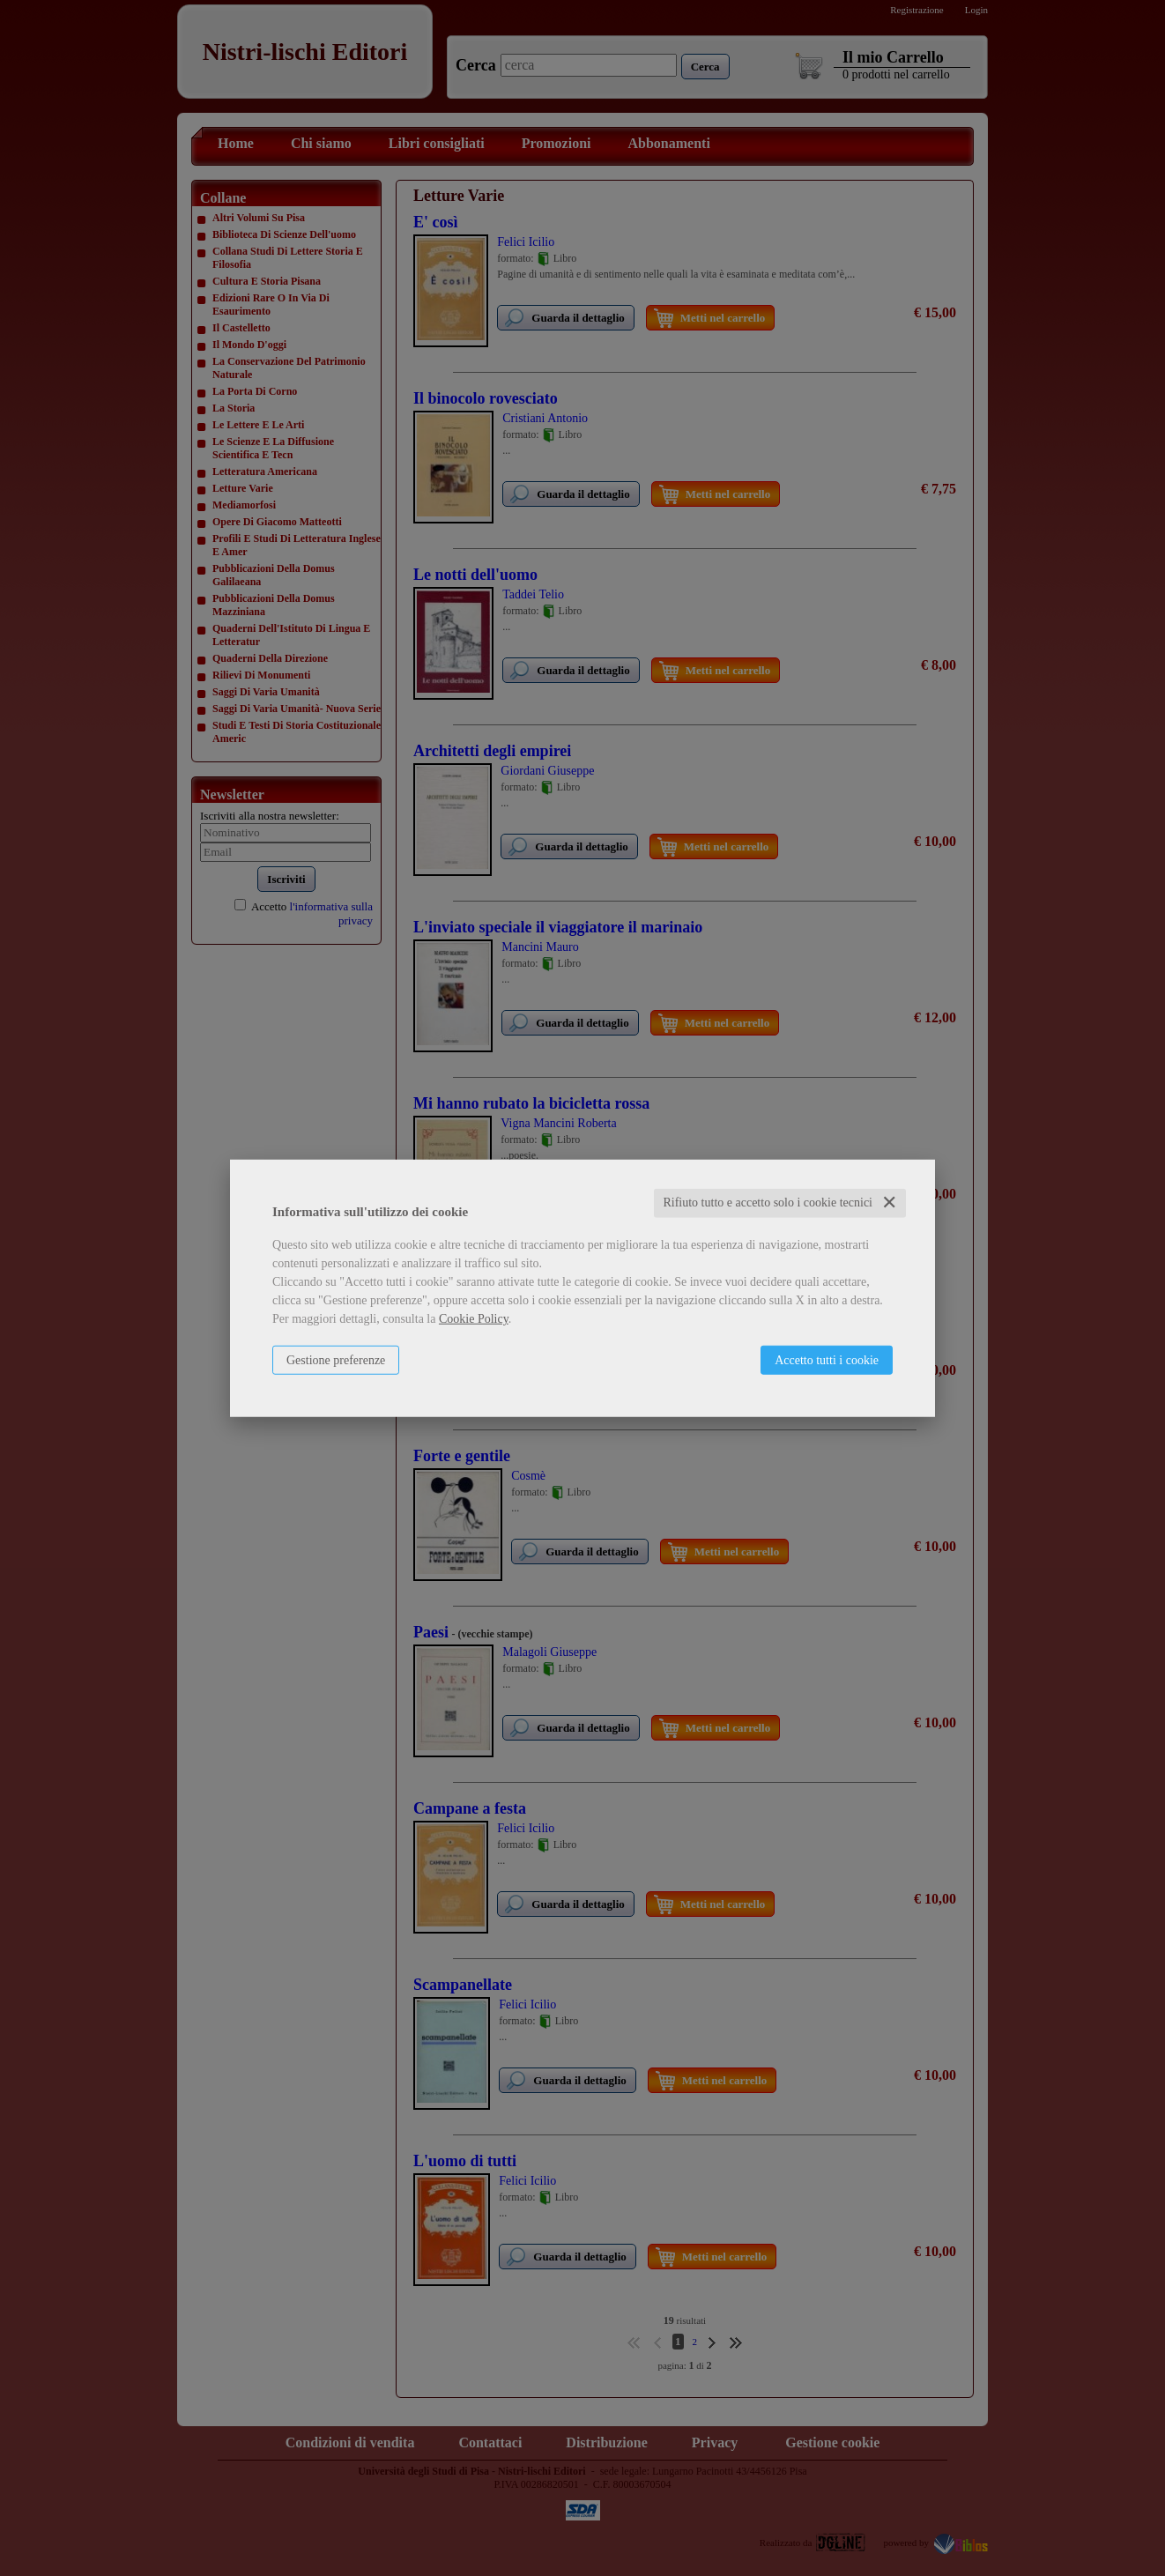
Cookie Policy (473, 1318)
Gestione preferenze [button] (335, 1360)
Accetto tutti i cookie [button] (827, 1360)
